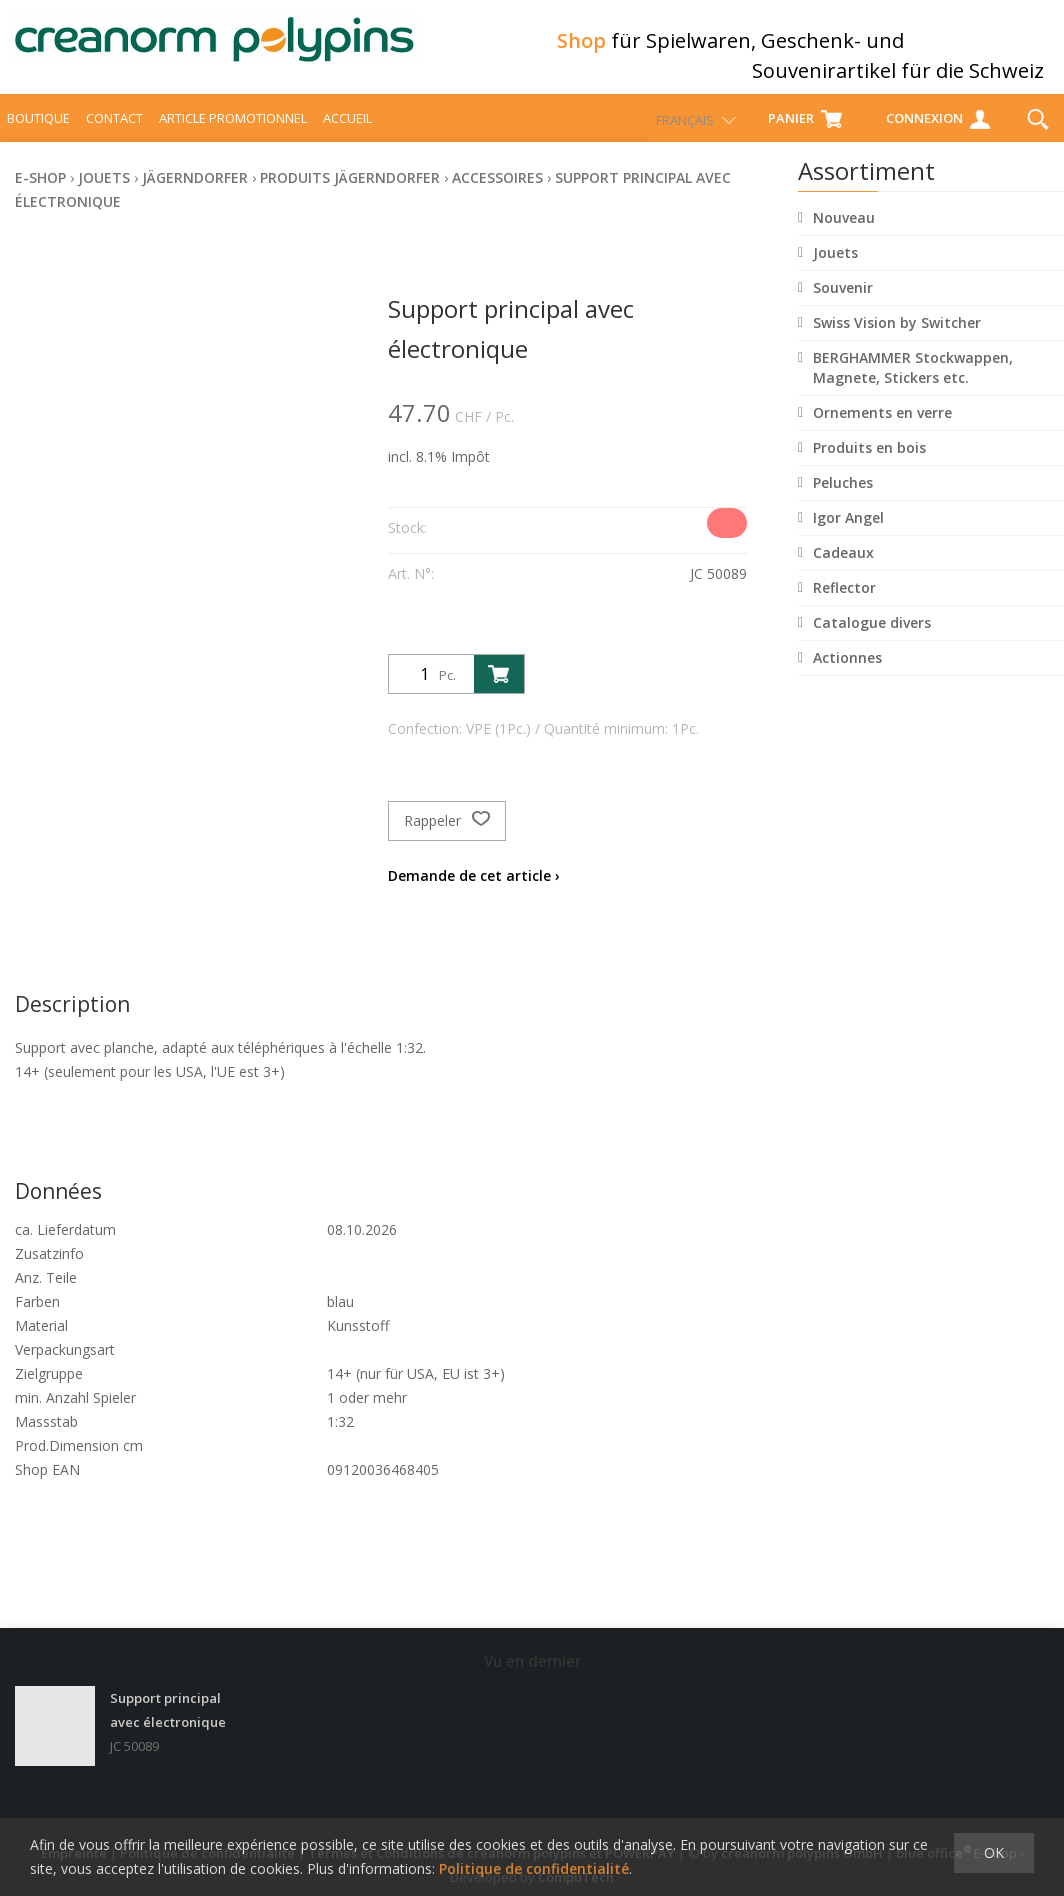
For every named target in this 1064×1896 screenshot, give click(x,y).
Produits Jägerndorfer (350, 195)
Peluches (843, 500)
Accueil (347, 136)
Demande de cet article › (474, 893)
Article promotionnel (233, 136)
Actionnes (847, 675)
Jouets (835, 270)
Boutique (38, 136)
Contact (114, 136)
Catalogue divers (872, 640)
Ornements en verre (882, 430)
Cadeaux (843, 570)
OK (994, 1852)
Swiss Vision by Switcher (897, 340)
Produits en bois (869, 465)
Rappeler (447, 839)
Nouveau (844, 235)
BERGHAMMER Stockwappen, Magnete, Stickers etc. (913, 385)
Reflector (844, 605)
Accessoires (497, 195)
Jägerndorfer (195, 195)
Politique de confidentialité (534, 1868)
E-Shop (40, 195)
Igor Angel (848, 535)
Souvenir (843, 305)
